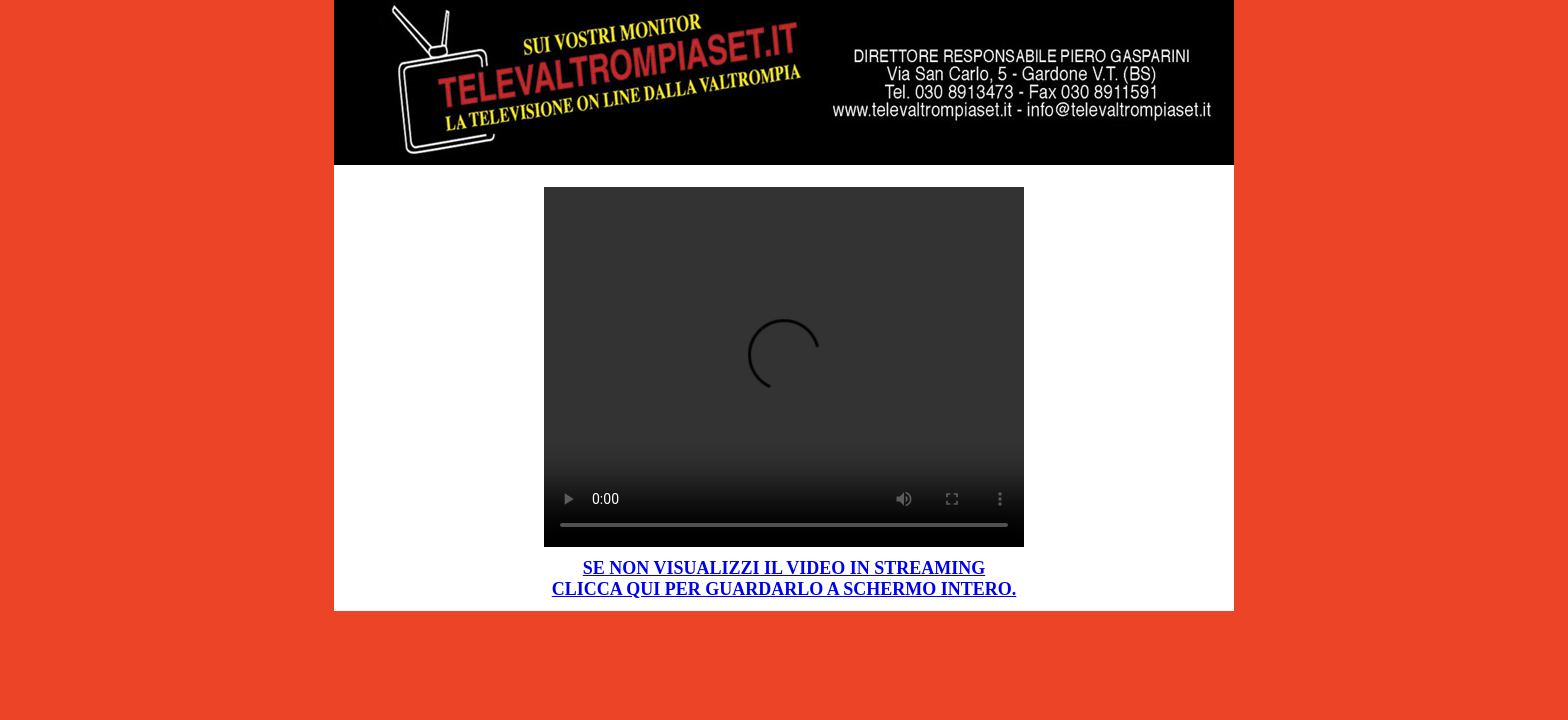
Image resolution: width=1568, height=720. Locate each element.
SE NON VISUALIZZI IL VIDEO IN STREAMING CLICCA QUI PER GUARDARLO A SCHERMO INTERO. (784, 578)
